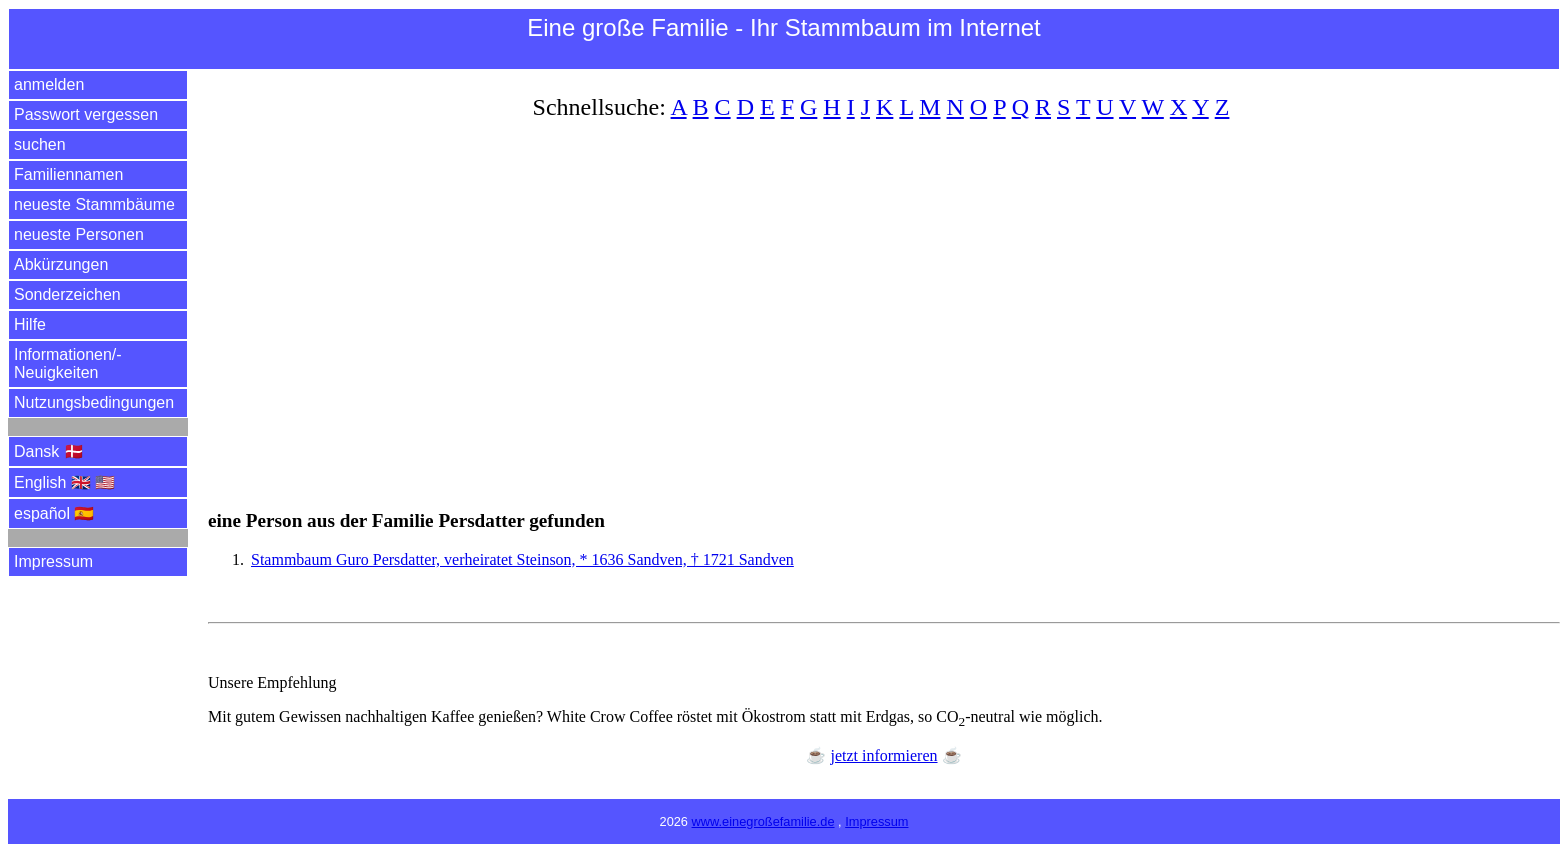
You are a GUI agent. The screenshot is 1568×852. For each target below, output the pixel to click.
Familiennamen (68, 174)
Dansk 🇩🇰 (49, 451)
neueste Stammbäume (94, 204)
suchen (40, 144)
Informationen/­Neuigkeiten (68, 363)
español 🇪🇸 (54, 513)
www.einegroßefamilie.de (763, 821)
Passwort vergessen (86, 114)
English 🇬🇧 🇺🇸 (64, 482)
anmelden (49, 84)
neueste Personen (79, 234)
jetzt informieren (883, 755)
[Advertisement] (808, 303)
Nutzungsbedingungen (94, 402)
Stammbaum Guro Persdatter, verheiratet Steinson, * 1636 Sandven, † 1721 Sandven (522, 559)
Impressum (53, 561)
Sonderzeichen (67, 294)
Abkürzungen (61, 264)
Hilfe (30, 324)
